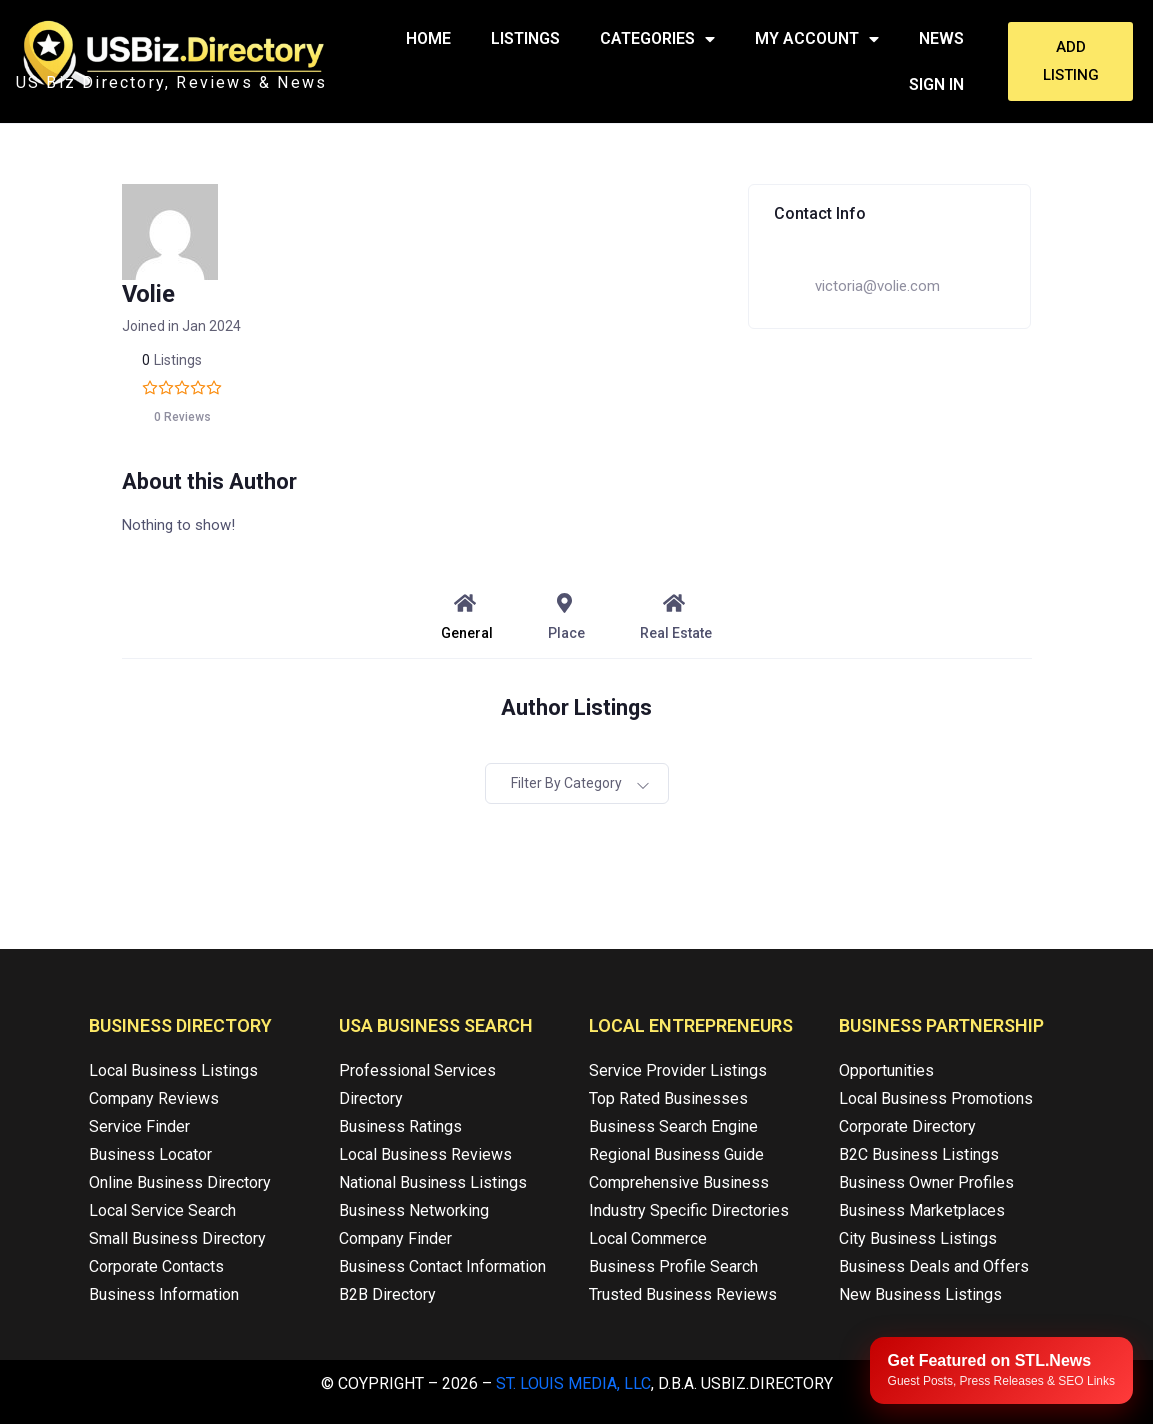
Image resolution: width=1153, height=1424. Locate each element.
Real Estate (676, 617)
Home (428, 38)
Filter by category (566, 783)
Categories (657, 39)
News (941, 38)
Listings (525, 38)
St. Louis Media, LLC (573, 1383)
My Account (817, 39)
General (467, 617)
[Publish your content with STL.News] (1001, 1370)
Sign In (936, 84)
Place (566, 617)
